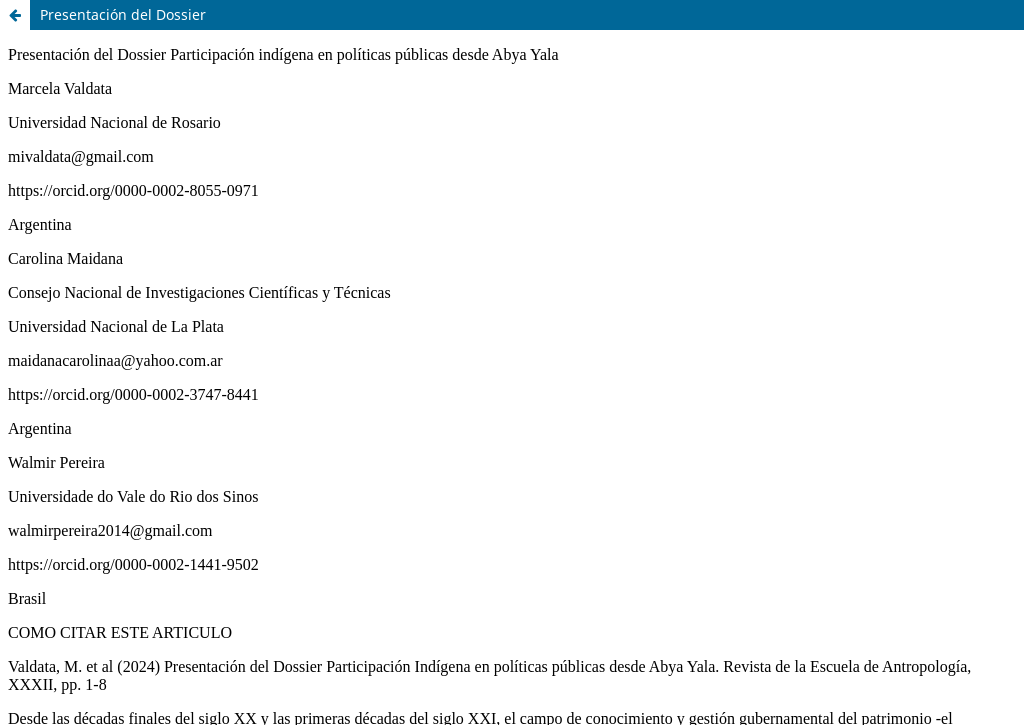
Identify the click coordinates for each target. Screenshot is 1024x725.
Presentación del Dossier (123, 14)
